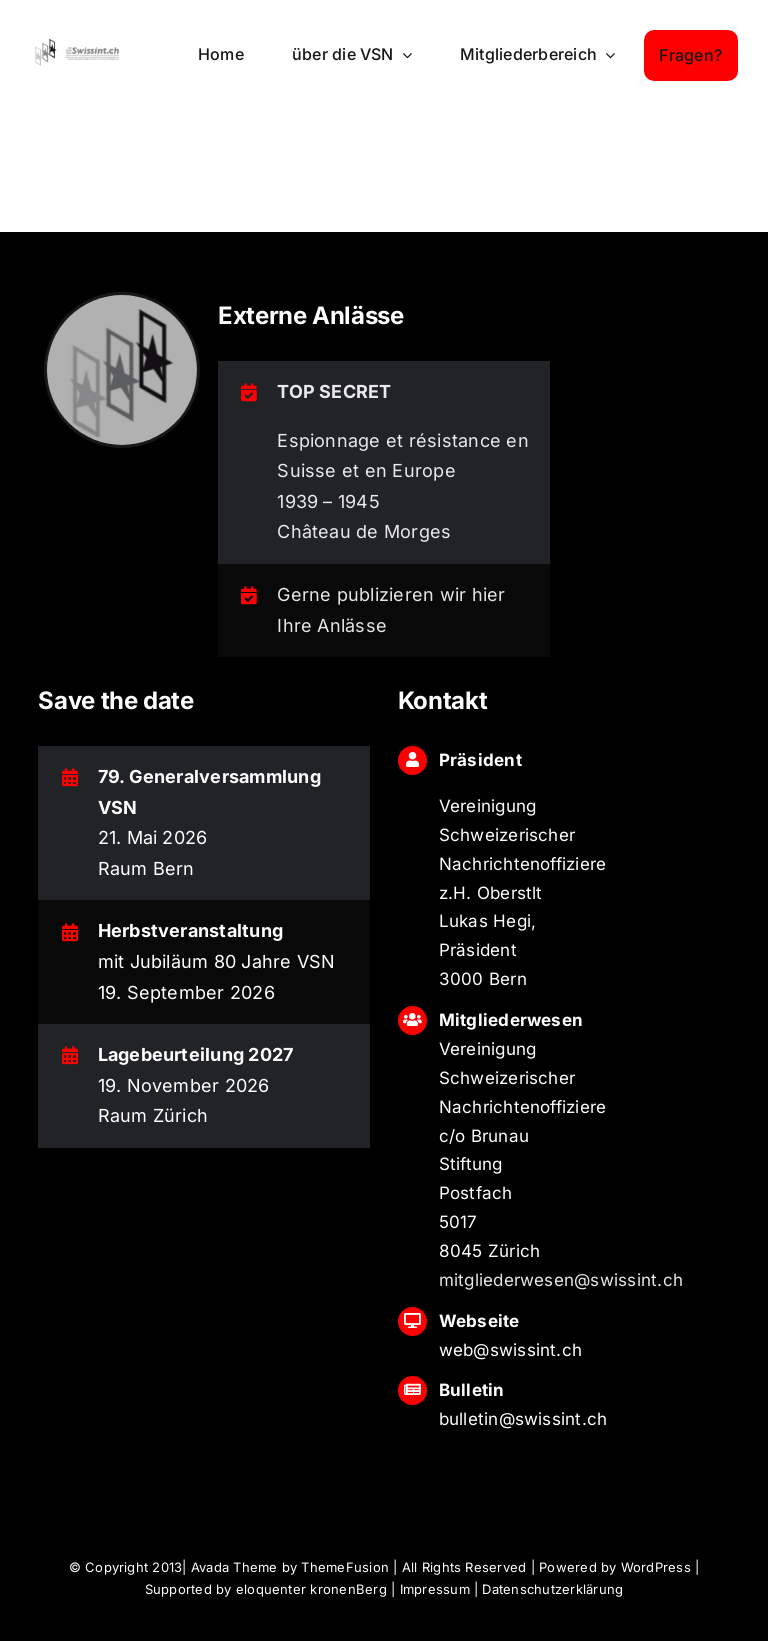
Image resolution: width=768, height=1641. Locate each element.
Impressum (435, 1589)
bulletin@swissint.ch (523, 1419)
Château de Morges (364, 531)
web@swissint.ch (511, 1350)
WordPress (656, 1567)
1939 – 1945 (328, 501)
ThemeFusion (345, 1567)
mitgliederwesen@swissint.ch (561, 1280)
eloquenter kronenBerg (311, 1589)
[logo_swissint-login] (77, 44)
